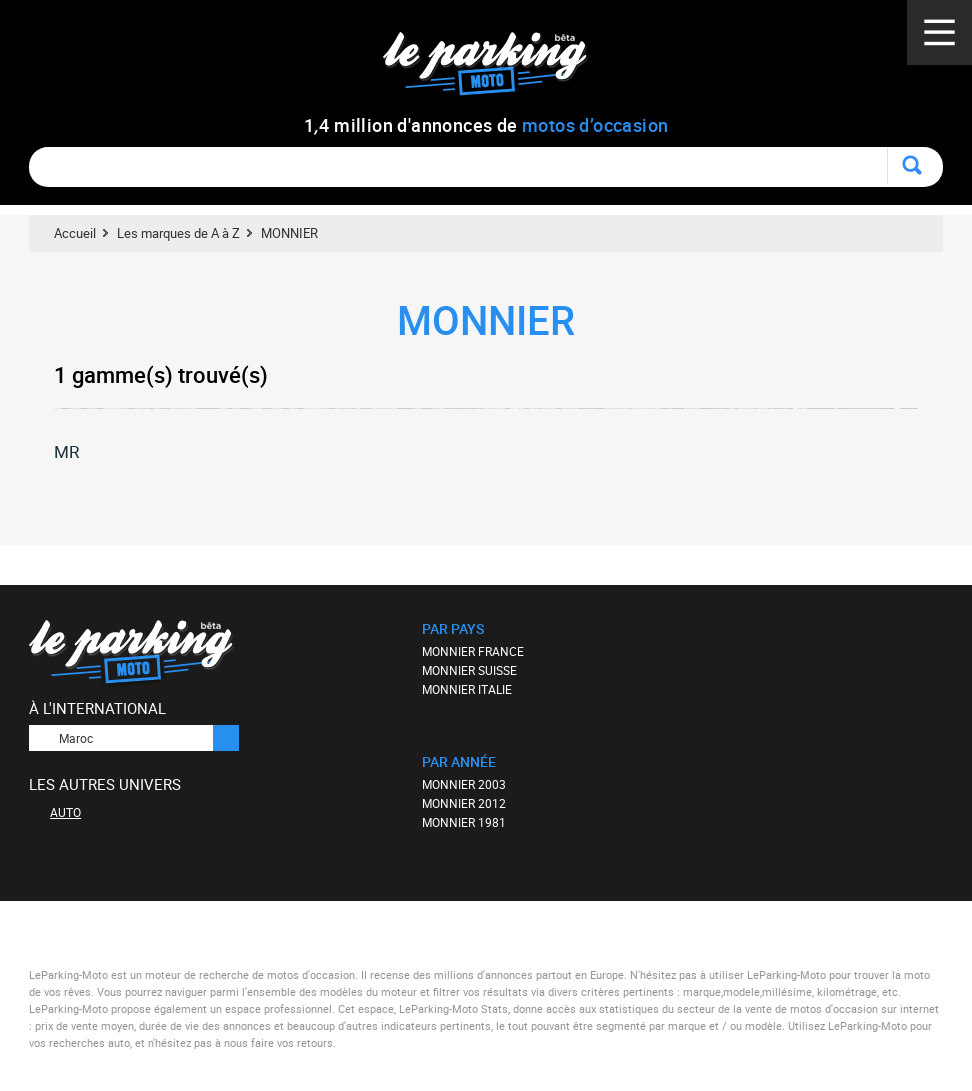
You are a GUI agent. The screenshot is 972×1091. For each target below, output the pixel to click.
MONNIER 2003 (464, 784)
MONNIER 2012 (464, 803)
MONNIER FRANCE (473, 651)
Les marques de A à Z (178, 233)
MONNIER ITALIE (467, 689)
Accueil (75, 233)
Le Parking (496, 69)
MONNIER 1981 (464, 822)
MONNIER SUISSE (469, 670)
